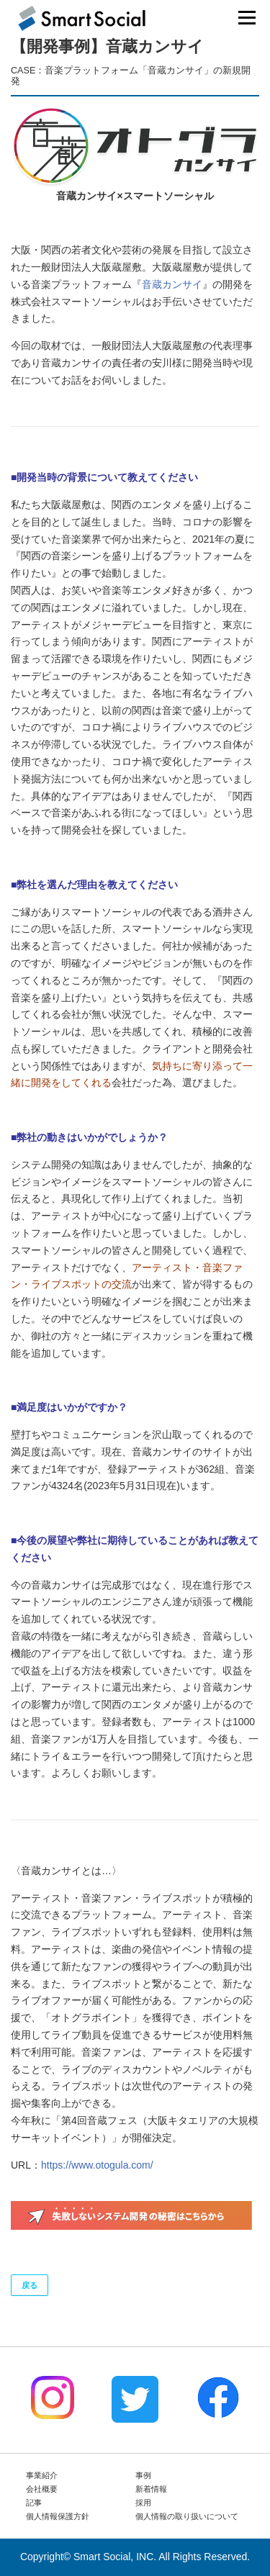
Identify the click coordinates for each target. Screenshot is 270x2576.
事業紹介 (42, 2475)
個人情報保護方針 (57, 2516)
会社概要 (42, 2489)
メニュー (246, 17)
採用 (143, 2502)
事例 (143, 2475)
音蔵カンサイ (172, 284)
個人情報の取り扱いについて (186, 2516)
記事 (34, 2502)
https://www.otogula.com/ (97, 2165)
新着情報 (151, 2489)
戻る (29, 2285)
